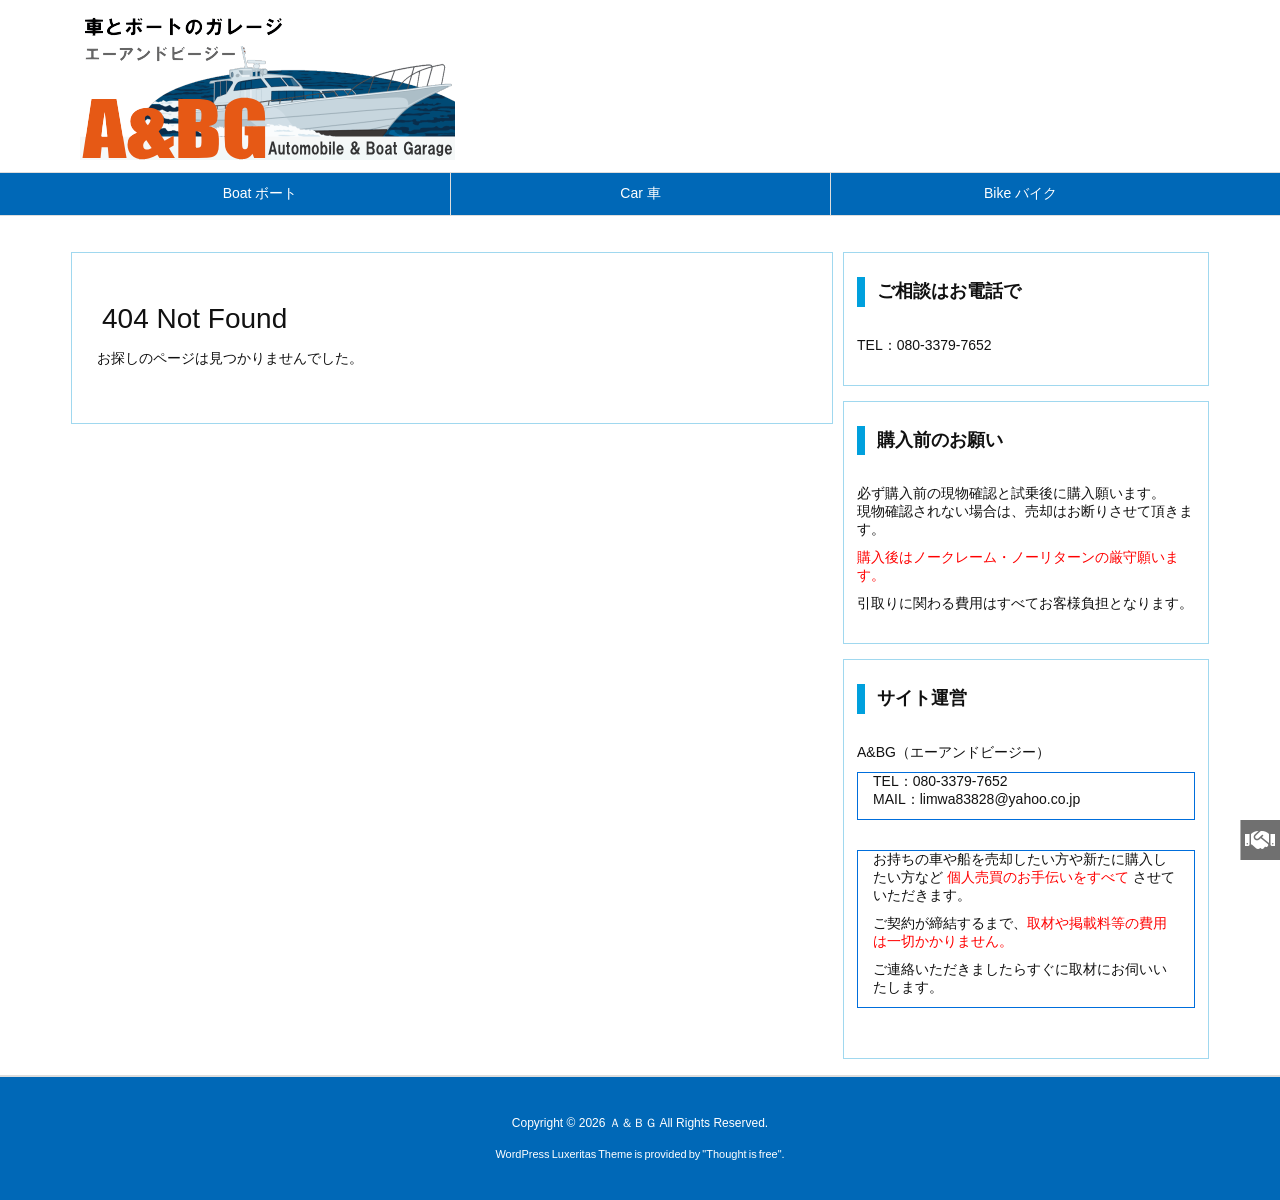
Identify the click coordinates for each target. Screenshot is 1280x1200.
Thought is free (741, 1154)
